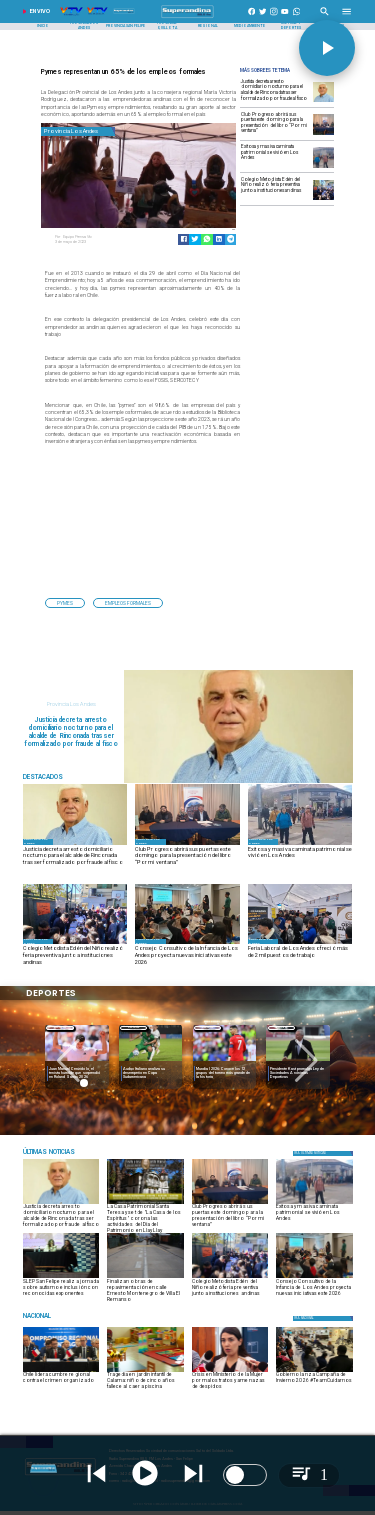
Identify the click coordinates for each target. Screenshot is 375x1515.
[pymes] (65, 603)
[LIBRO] (323, 134)
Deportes (59, 1027)
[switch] (245, 1475)
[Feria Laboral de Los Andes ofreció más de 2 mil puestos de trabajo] (300, 955)
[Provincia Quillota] (167, 27)
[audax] (151, 1062)
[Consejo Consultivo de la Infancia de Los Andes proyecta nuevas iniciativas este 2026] (187, 955)
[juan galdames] (323, 101)
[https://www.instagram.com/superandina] (274, 18)
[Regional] (208, 27)
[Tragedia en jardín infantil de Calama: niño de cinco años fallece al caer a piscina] (145, 1382)
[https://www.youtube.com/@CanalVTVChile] (285, 18)
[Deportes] (59, 1027)
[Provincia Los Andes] (84, 27)
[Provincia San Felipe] (125, 27)
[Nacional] (281, 1027)
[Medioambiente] (249, 27)
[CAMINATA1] (323, 167)
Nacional (281, 1027)
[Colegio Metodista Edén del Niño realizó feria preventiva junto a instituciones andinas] (275, 189)
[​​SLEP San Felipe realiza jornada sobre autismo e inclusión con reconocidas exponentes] (61, 1289)
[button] (65, 603)
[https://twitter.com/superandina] (263, 18)
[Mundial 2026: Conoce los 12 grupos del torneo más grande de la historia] (225, 1062)
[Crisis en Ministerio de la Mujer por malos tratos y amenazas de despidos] (230, 1382)
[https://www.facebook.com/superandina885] (252, 18)
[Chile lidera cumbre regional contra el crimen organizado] (61, 1382)
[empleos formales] (128, 603)
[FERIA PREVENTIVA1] (323, 199)
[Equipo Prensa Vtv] (95, 237)
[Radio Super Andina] (324, 18)
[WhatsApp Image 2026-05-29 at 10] (61, 1277)
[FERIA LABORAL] (300, 943)
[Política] (323, 1153)
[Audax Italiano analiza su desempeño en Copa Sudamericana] (151, 1073)
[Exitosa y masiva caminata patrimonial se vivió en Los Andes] (275, 156)
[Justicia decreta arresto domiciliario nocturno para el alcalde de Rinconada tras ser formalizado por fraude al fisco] (275, 91)
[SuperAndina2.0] (187, 18)
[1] (145, 1277)
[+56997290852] (297, 18)
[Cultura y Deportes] (291, 27)
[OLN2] (187, 943)
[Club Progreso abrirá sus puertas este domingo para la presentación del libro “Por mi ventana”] (275, 124)
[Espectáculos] (75, 1152)
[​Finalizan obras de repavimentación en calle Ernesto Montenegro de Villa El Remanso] (145, 1289)
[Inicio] (43, 27)
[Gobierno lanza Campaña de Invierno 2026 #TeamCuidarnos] (314, 1382)
